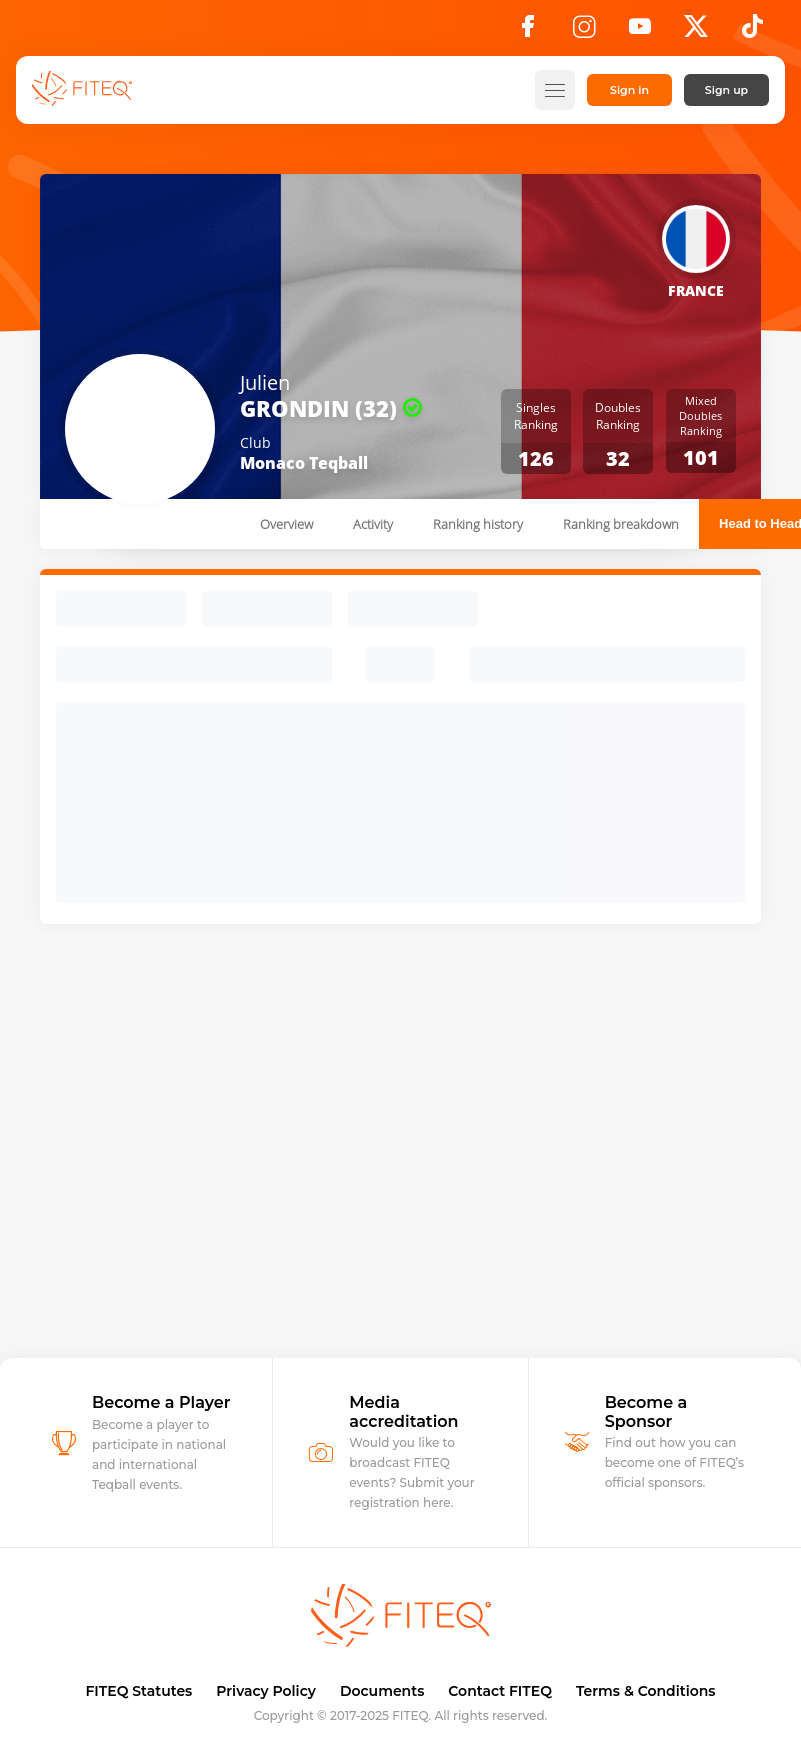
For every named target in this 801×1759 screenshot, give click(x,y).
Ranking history (478, 524)
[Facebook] (528, 32)
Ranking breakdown (621, 524)
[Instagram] (584, 32)
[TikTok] (752, 32)
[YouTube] (640, 32)
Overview (286, 524)
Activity (373, 524)
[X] (696, 32)
